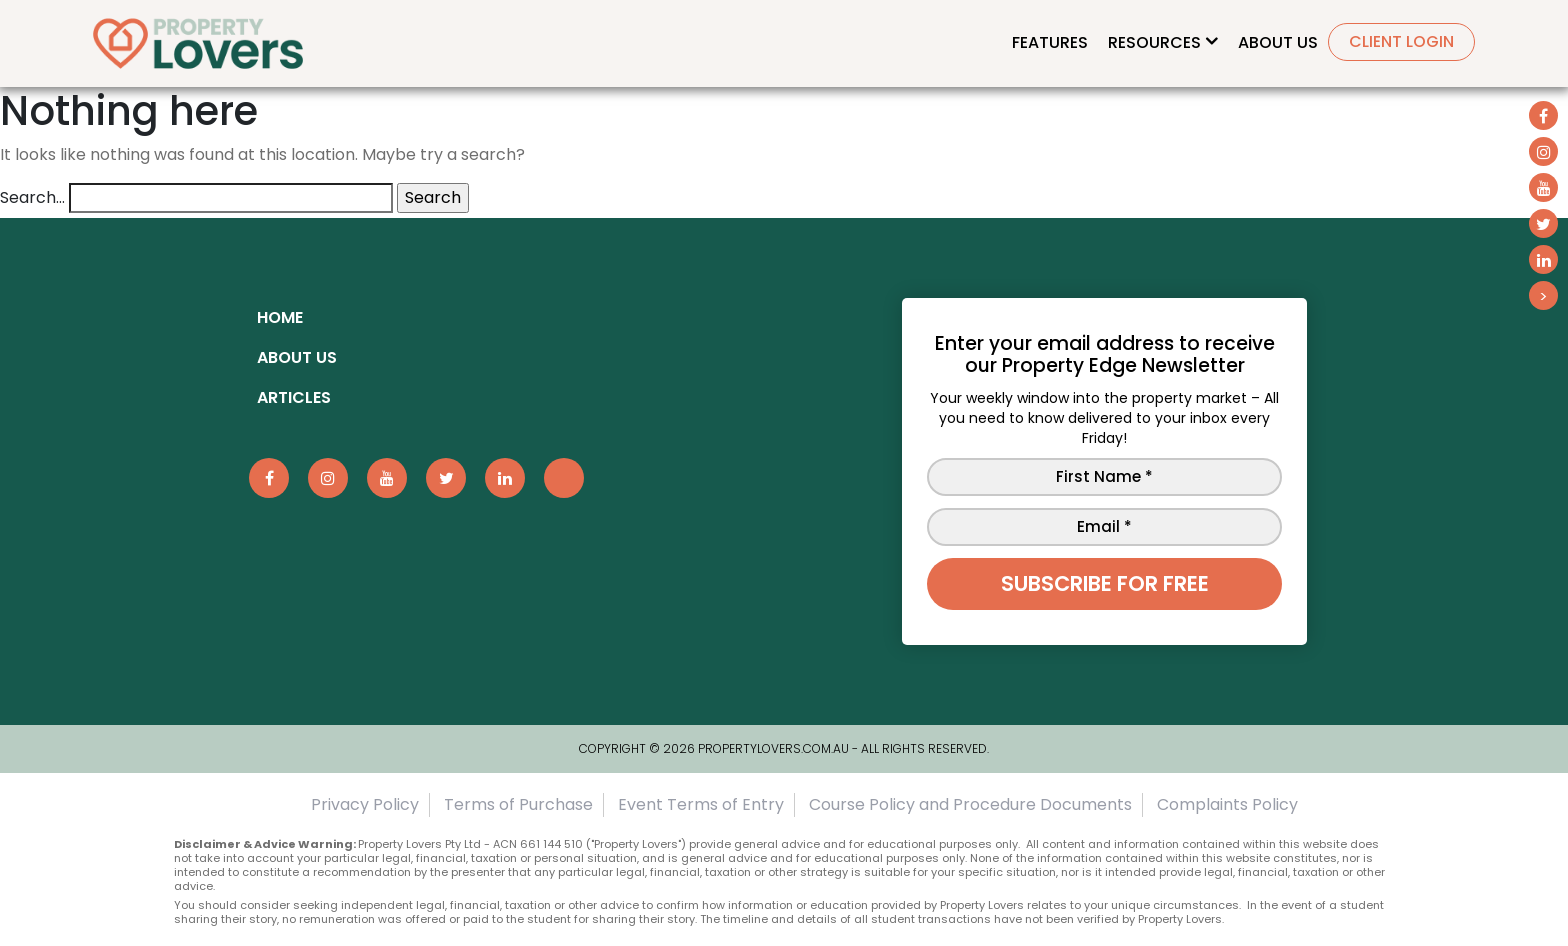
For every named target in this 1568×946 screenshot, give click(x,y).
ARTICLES (294, 397)
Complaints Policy (1227, 804)
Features (1050, 42)
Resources (1154, 42)
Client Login (1401, 41)
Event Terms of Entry (701, 804)
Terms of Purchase (518, 804)
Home (280, 317)
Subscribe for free (1105, 583)
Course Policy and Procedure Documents (970, 804)
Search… (32, 197)
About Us (1278, 42)
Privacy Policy (365, 804)
